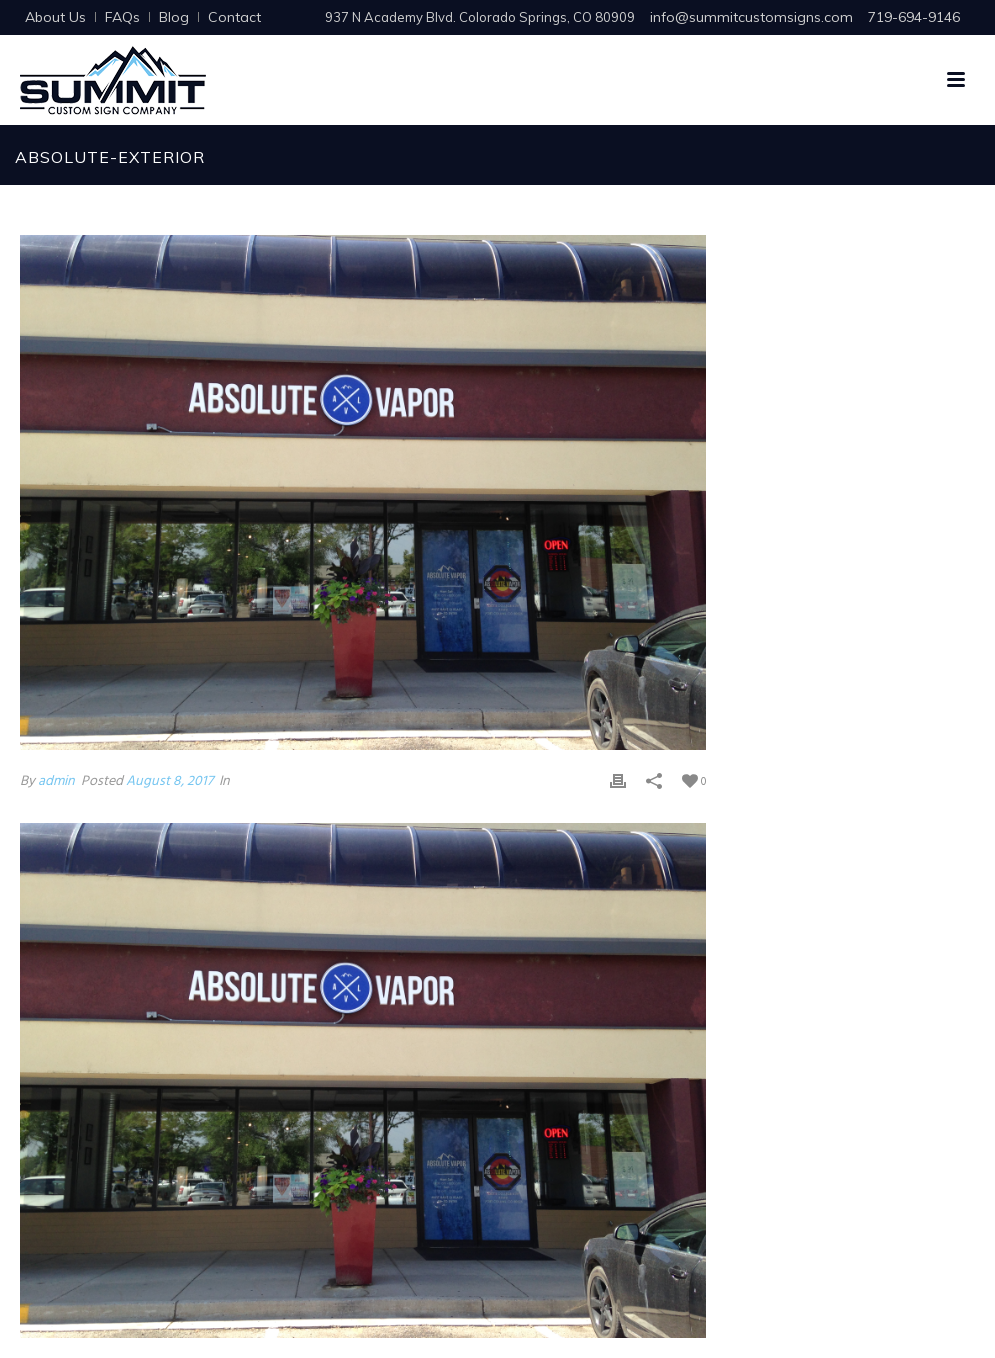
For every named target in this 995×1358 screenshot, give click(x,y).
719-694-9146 (914, 17)
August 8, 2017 (169, 781)
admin (56, 781)
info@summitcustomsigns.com (751, 17)
